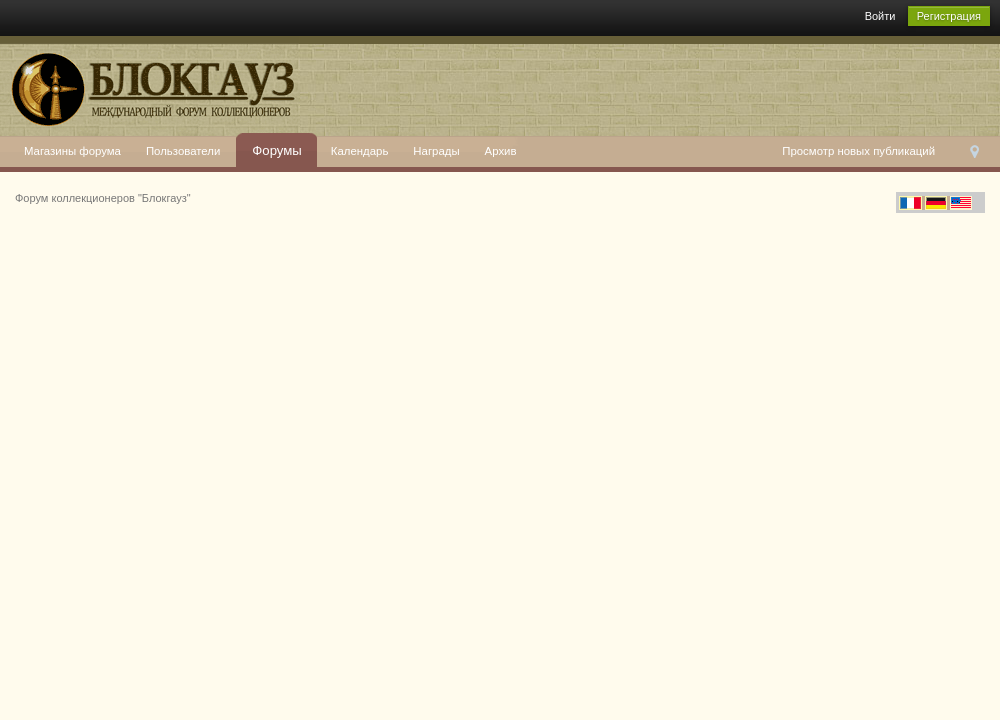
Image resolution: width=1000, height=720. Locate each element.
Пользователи (183, 151)
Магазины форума (72, 151)
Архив (501, 151)
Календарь (360, 151)
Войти (880, 16)
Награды (436, 151)
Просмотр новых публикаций (858, 151)
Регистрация (949, 16)
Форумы (277, 150)
